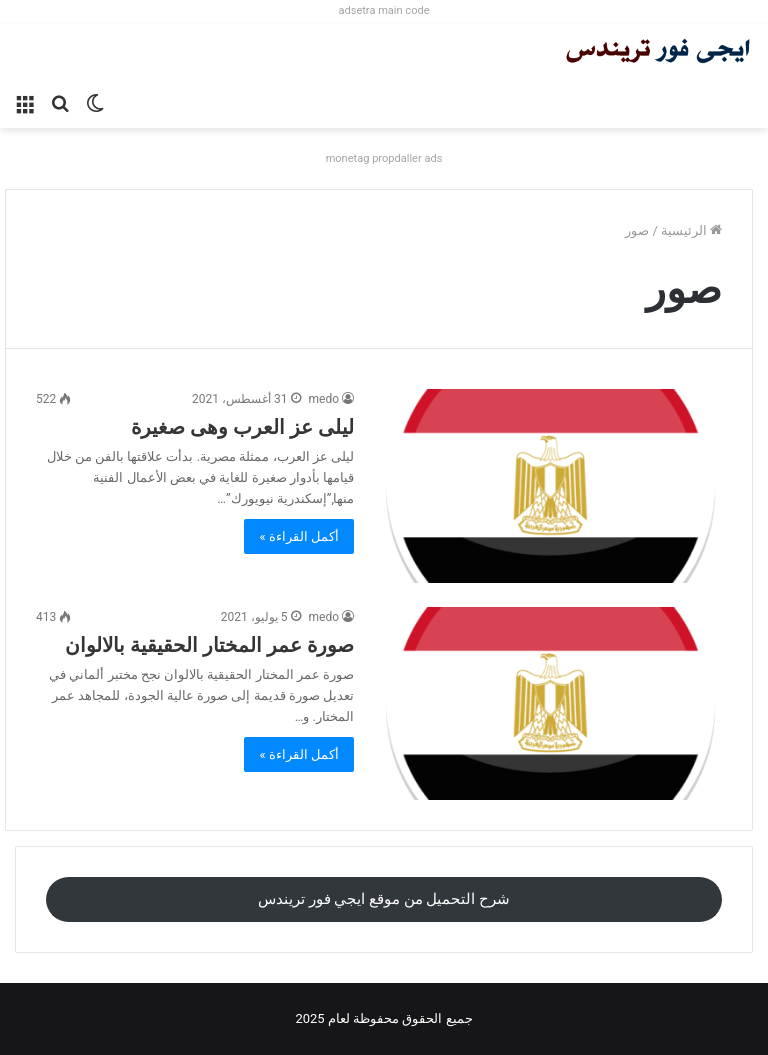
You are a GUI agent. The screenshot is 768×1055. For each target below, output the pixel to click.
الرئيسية (691, 230)
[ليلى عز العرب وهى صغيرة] (550, 485)
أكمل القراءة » (299, 536)
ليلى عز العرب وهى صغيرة (242, 427)
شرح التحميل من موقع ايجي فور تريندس (384, 899)
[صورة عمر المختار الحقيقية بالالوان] (550, 703)
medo (324, 399)
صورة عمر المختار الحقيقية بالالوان (209, 645)
